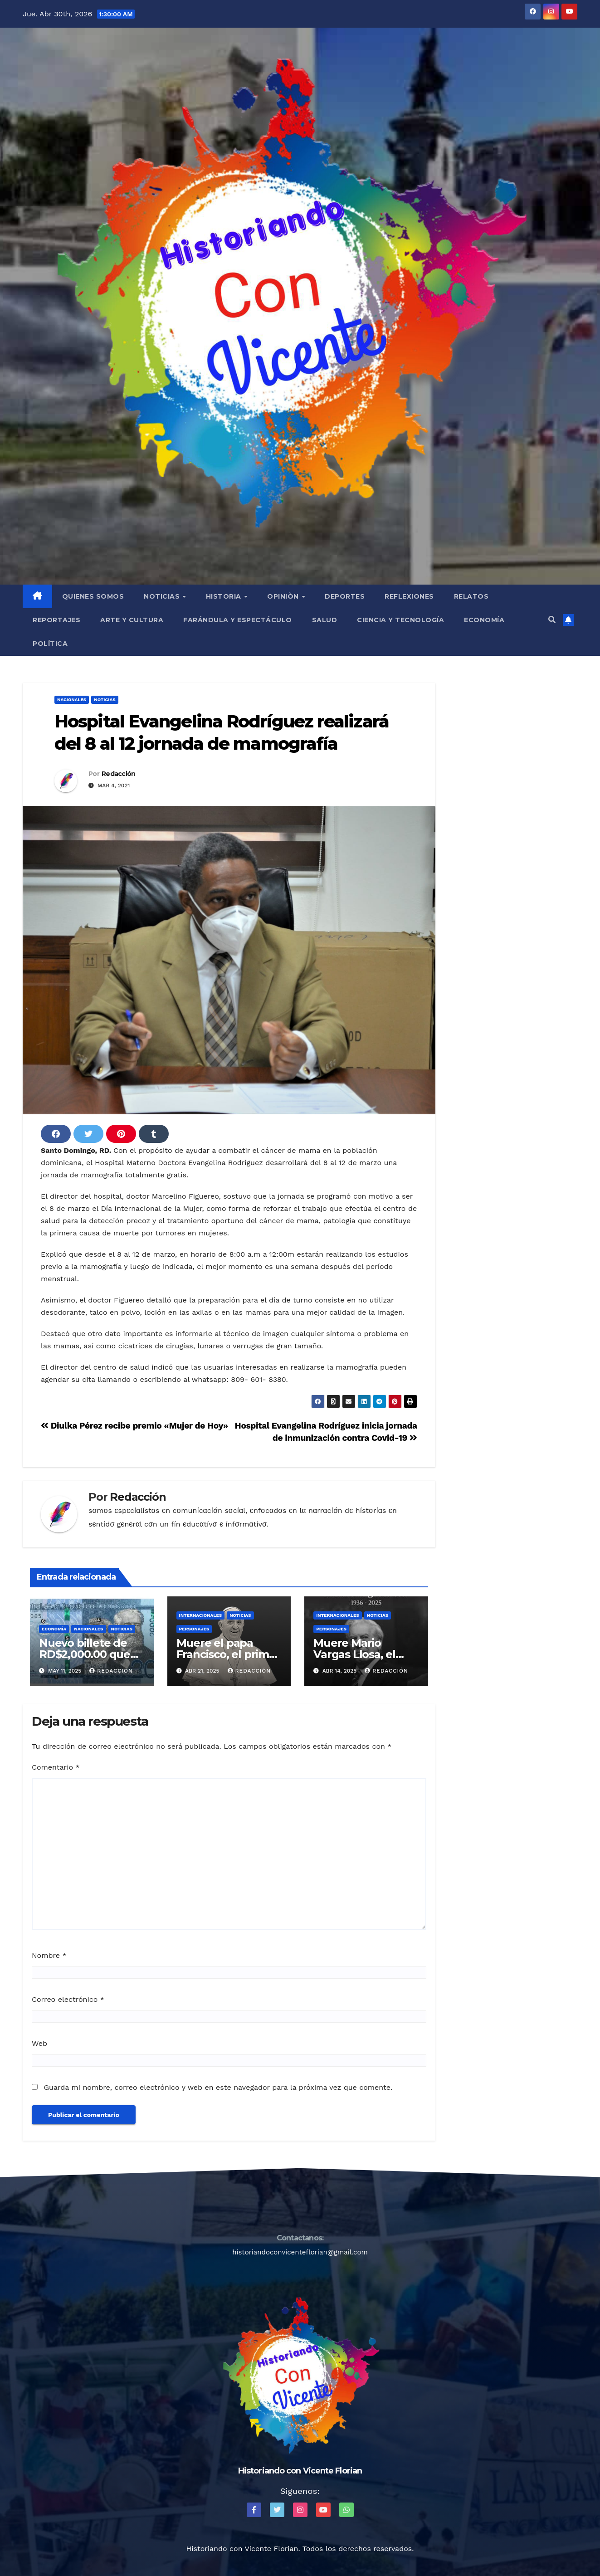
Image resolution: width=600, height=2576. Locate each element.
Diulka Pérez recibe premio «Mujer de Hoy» (134, 1425)
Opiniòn (284, 596)
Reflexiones (409, 596)
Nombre (49, 1955)
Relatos (471, 596)
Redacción (119, 774)
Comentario (56, 1767)
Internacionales (200, 1615)
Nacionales (71, 699)
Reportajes (56, 620)
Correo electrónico (68, 1999)
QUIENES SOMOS (93, 596)
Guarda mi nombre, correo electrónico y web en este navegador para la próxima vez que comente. (218, 2087)
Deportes (345, 596)
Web (39, 2043)
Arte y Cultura (131, 620)
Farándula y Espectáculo (237, 620)
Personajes (194, 1628)
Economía (484, 620)
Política (50, 643)
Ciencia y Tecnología (400, 620)
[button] (552, 619)
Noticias (163, 596)
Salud (324, 620)
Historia (225, 596)
